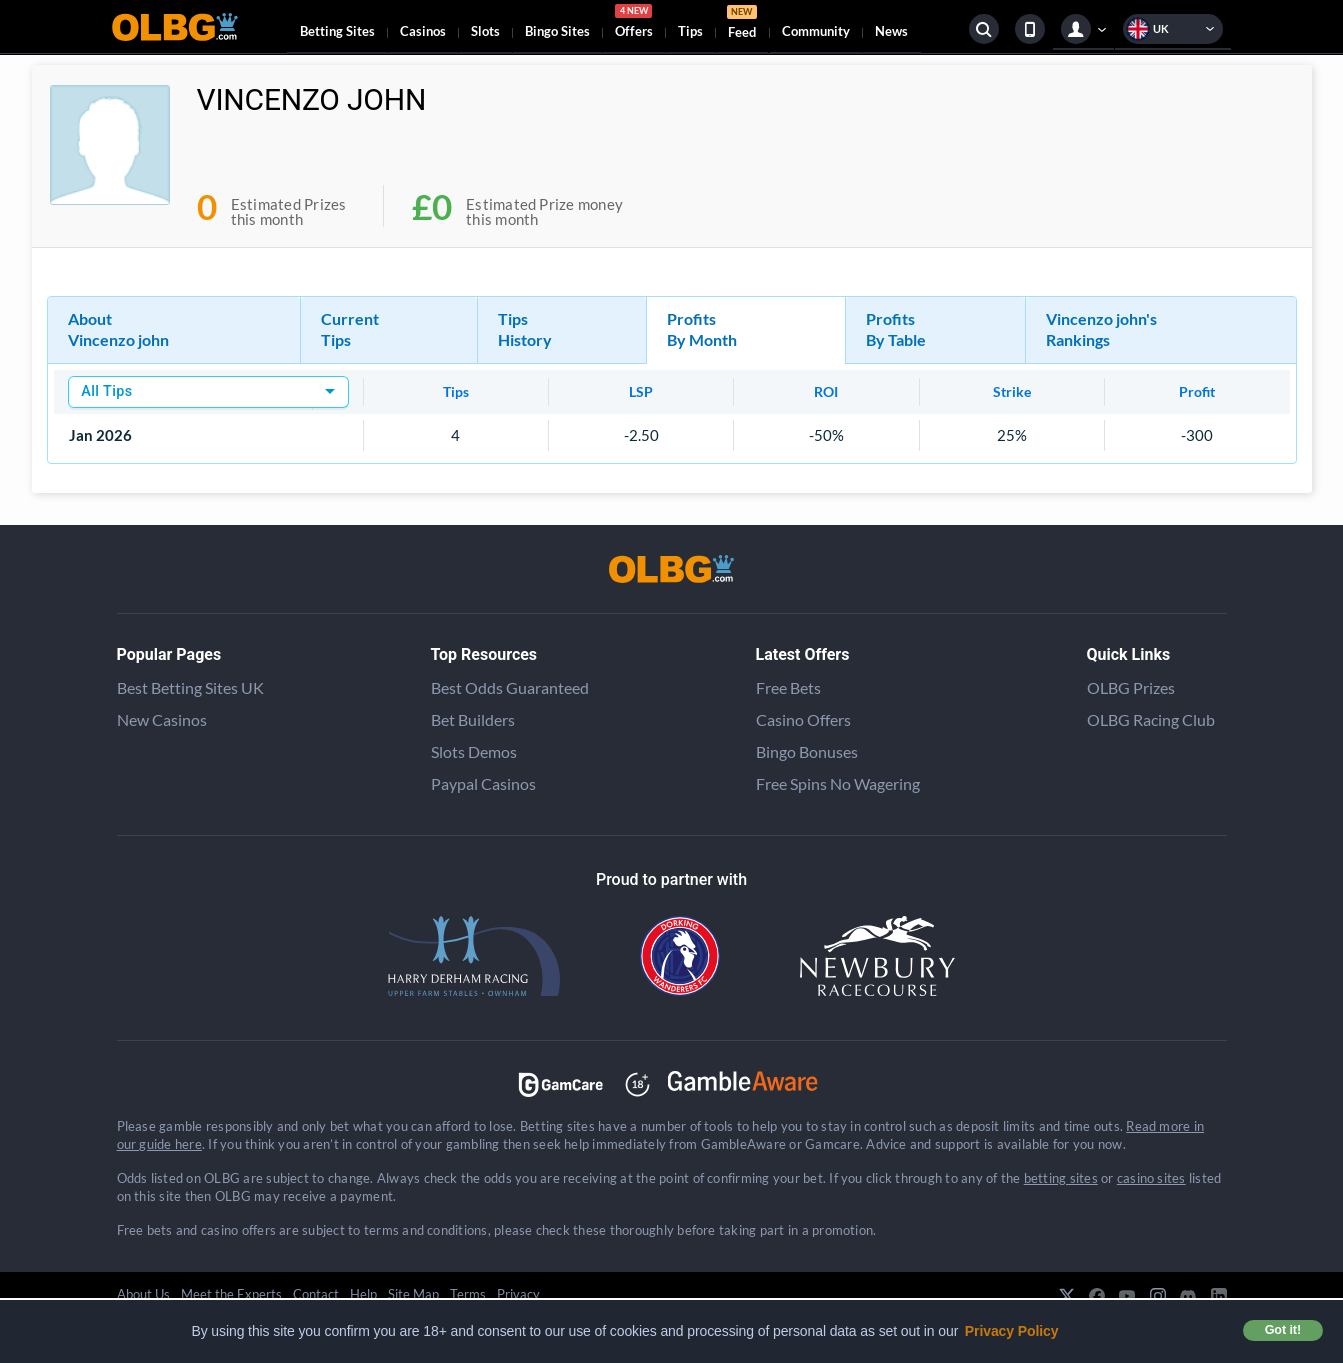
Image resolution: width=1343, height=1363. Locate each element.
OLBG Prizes (1131, 687)
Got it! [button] (1283, 1330)
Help (363, 1294)
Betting (337, 31)
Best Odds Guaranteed (510, 687)
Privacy (518, 1294)
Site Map (413, 1294)
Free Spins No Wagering (838, 783)
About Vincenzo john (118, 329)
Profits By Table (896, 329)
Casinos (423, 31)
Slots (485, 31)
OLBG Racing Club (1151, 719)
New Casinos (162, 719)
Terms (468, 1294)
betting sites (1061, 1178)
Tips (690, 31)
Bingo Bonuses (807, 751)
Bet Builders (473, 719)
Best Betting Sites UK (190, 687)
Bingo (557, 31)
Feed (742, 24)
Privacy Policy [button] (1012, 1331)
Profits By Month (702, 329)
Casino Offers (803, 719)
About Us (143, 1294)
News (891, 31)
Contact (316, 1294)
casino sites (1151, 1178)
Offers (634, 24)
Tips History (525, 329)
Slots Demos (474, 751)
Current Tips (350, 329)
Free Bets (788, 687)
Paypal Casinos (483, 783)
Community (816, 31)
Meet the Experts (231, 1294)
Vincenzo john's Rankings (1101, 329)
